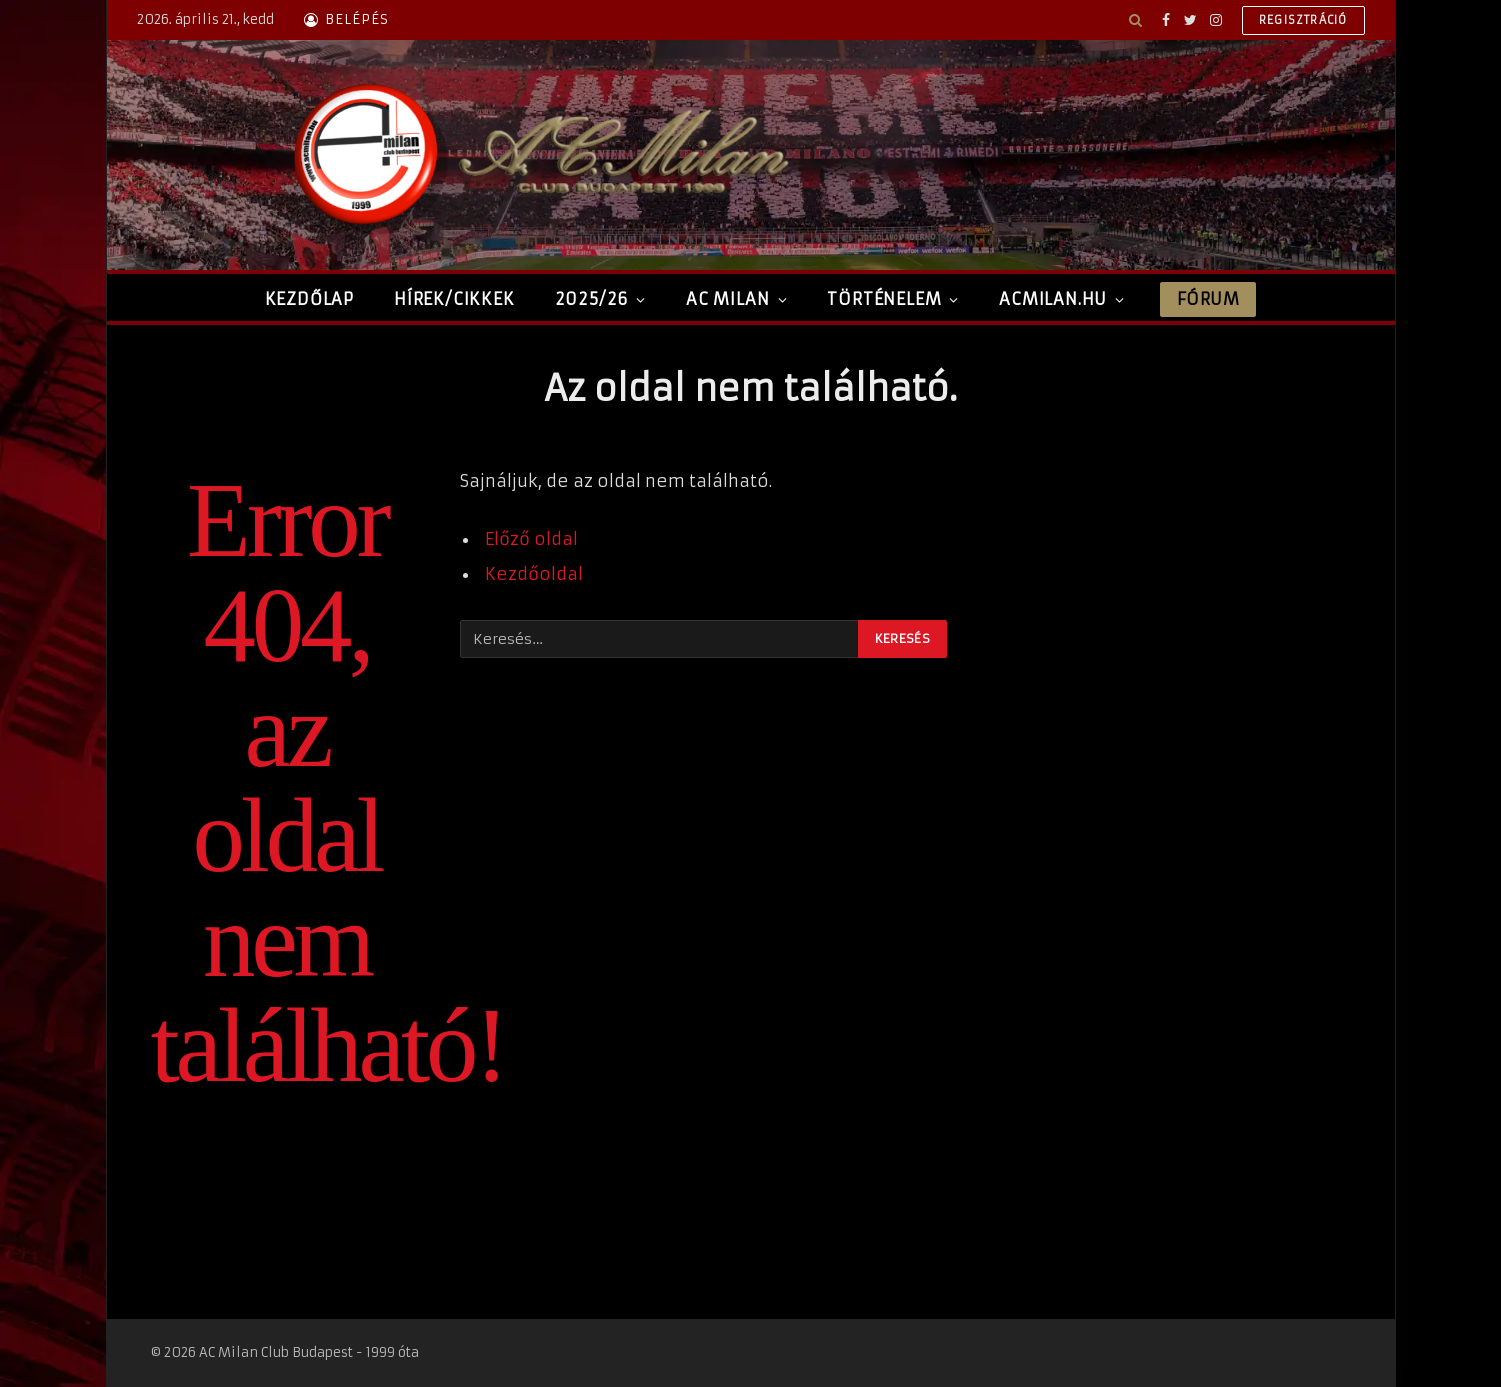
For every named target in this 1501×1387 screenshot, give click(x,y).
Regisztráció (1303, 20)
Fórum (1208, 299)
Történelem (884, 299)
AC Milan (727, 299)
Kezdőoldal (534, 574)
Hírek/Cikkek (454, 299)
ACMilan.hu (1053, 299)
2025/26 (592, 299)
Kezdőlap (309, 299)
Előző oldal (531, 539)
